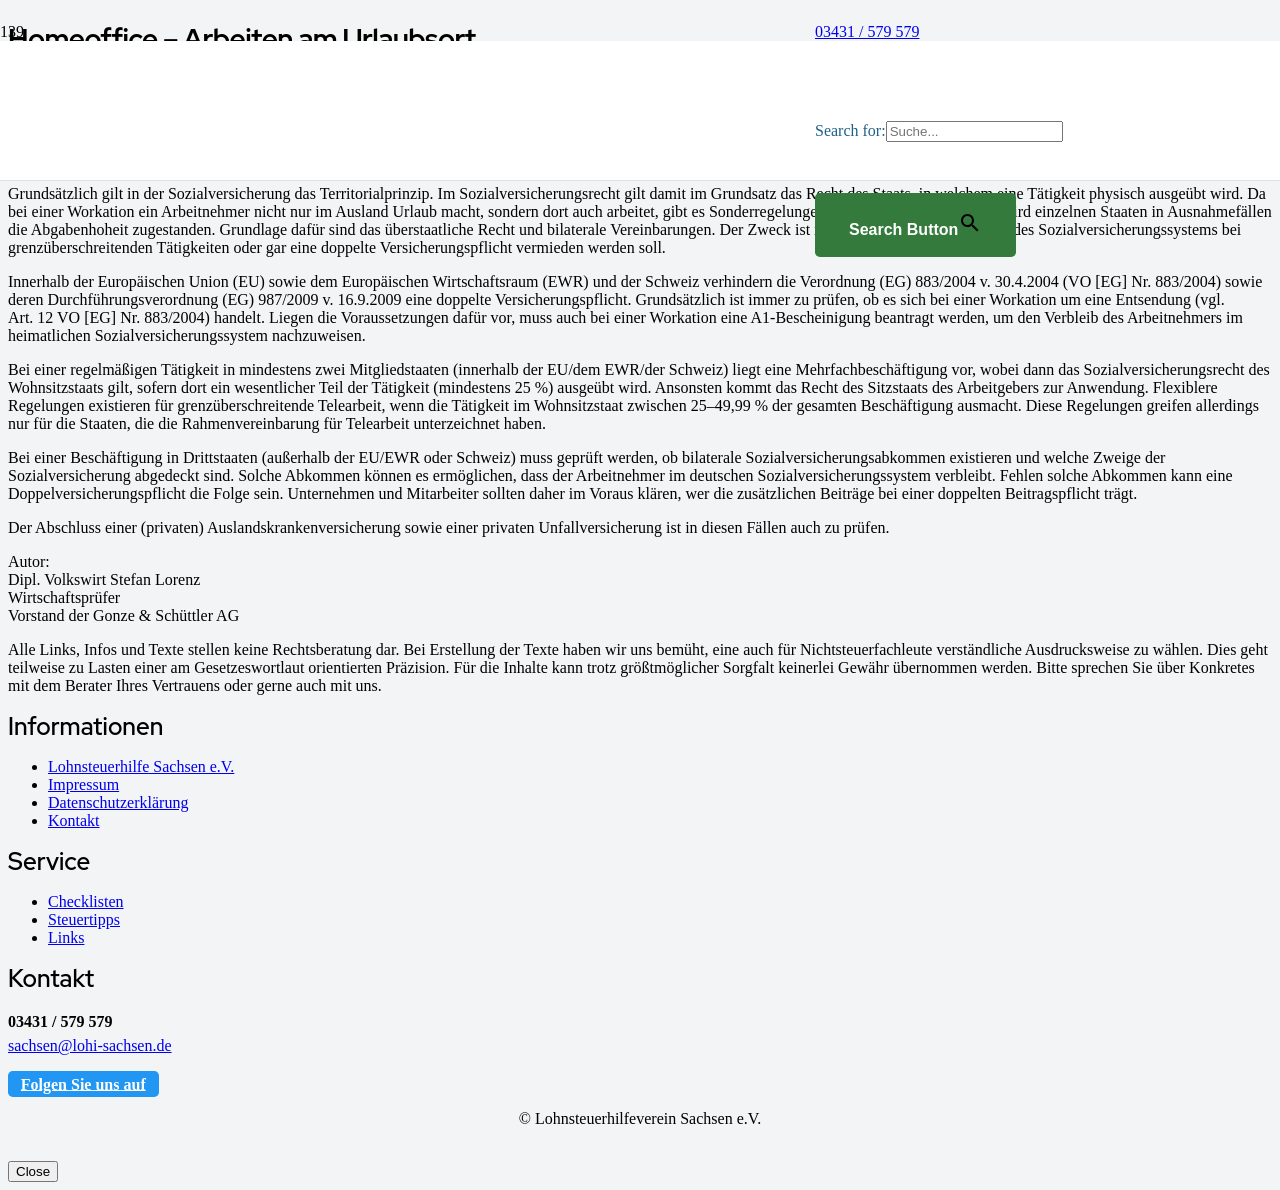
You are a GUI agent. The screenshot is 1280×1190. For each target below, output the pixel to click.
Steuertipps (84, 919)
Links (66, 937)
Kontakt (74, 820)
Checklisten (86, 901)
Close (33, 1171)
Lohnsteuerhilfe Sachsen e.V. (141, 766)
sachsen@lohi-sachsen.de (90, 1045)
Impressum (83, 784)
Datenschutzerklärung (118, 802)
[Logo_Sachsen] (442, 663)
